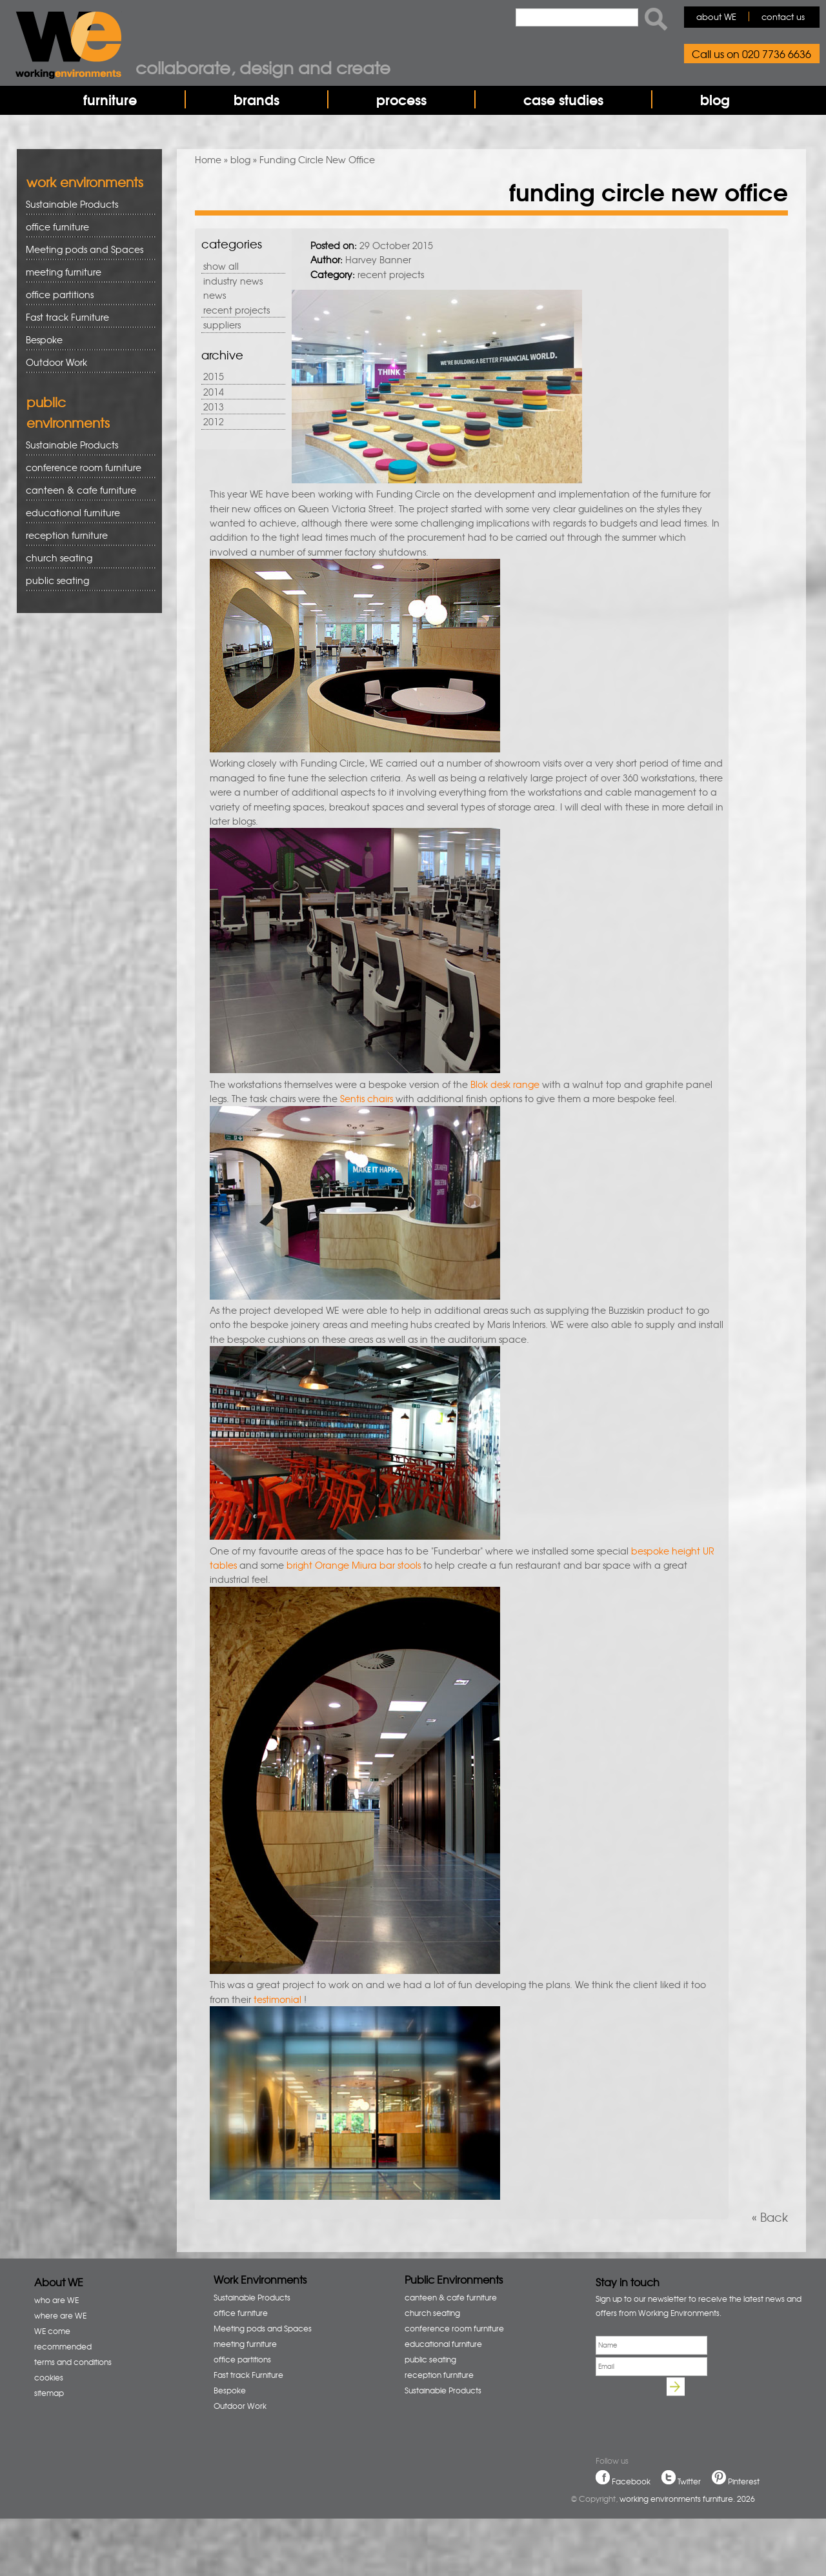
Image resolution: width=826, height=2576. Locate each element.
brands (256, 99)
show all (221, 265)
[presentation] (694, 2406)
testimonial (277, 1999)
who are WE (56, 2300)
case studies (563, 99)
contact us (783, 16)
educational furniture (86, 512)
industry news (233, 280)
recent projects (236, 309)
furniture (110, 99)
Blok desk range (506, 1084)
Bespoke (44, 339)
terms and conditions (73, 2362)
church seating (59, 557)
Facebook (631, 2481)
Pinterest (744, 2481)
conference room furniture (86, 467)
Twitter (689, 2481)
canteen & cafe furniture (86, 490)
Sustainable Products (72, 203)
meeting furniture (86, 272)
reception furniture (86, 535)
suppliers (222, 324)
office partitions (86, 294)
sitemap (49, 2393)
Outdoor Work (56, 362)
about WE (716, 16)
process (401, 99)
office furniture (86, 227)
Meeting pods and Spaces (86, 249)
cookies (48, 2377)
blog (715, 99)
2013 (213, 406)
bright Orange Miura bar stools (355, 1564)
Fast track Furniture (67, 316)
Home (208, 159)
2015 (213, 376)
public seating (86, 580)
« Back (770, 2217)
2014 (213, 391)
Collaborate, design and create (263, 67)
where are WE (60, 2315)
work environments (84, 181)
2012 (213, 421)
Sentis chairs (368, 1098)
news (214, 294)
